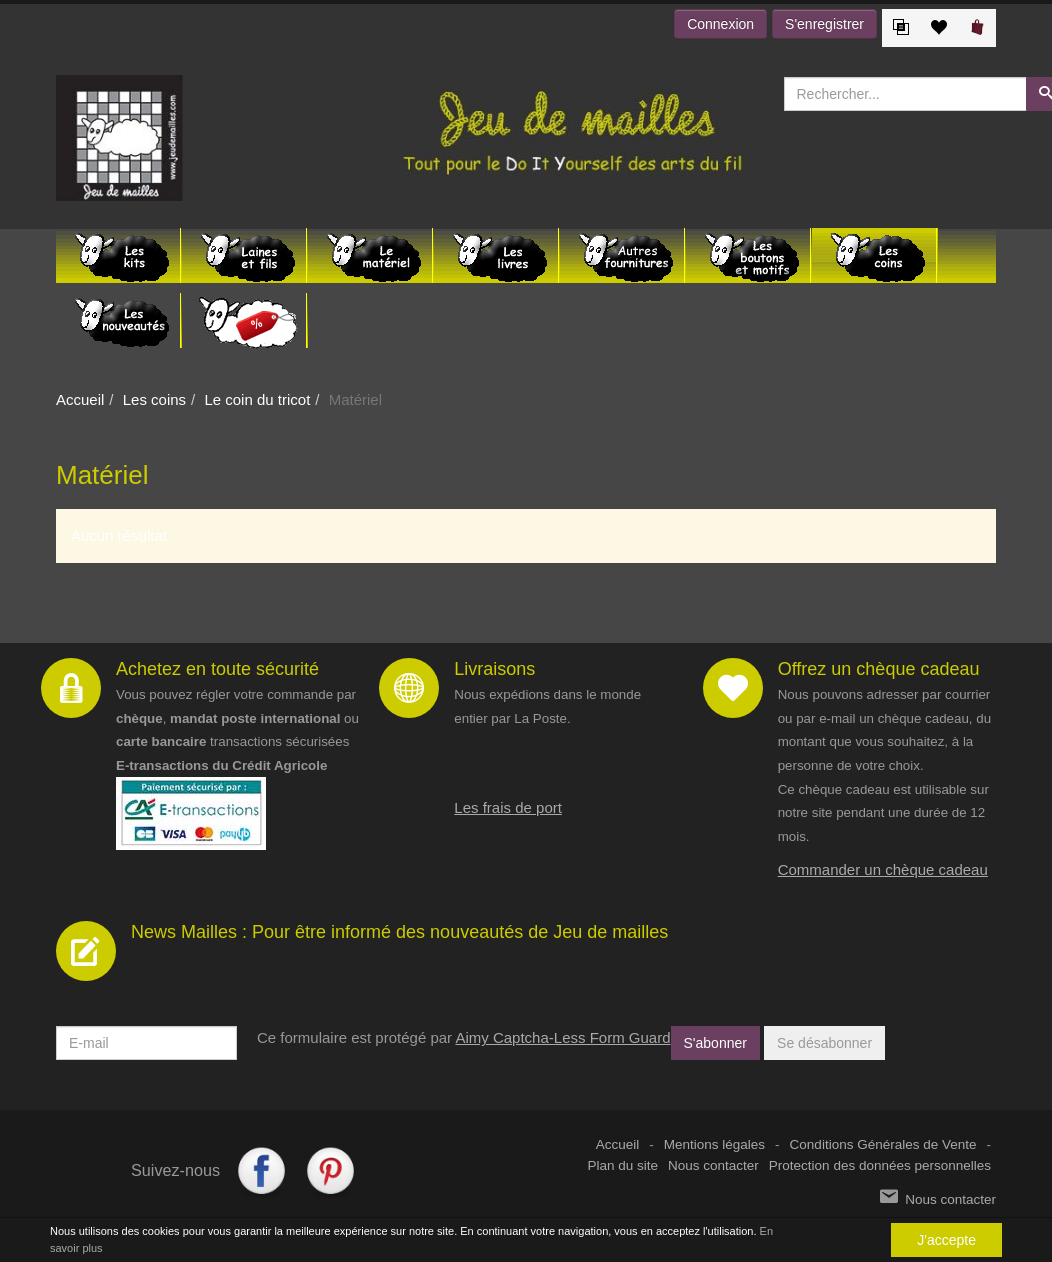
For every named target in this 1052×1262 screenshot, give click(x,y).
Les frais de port (508, 807)
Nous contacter (713, 1165)
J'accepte (946, 1240)
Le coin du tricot (257, 399)
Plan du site (623, 1165)
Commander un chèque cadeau (883, 869)
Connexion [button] (720, 24)
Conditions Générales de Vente (883, 1144)
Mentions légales (714, 1144)
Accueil (80, 399)
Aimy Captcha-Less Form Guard (562, 1037)
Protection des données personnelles (880, 1165)
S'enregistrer (824, 24)
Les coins (154, 399)
